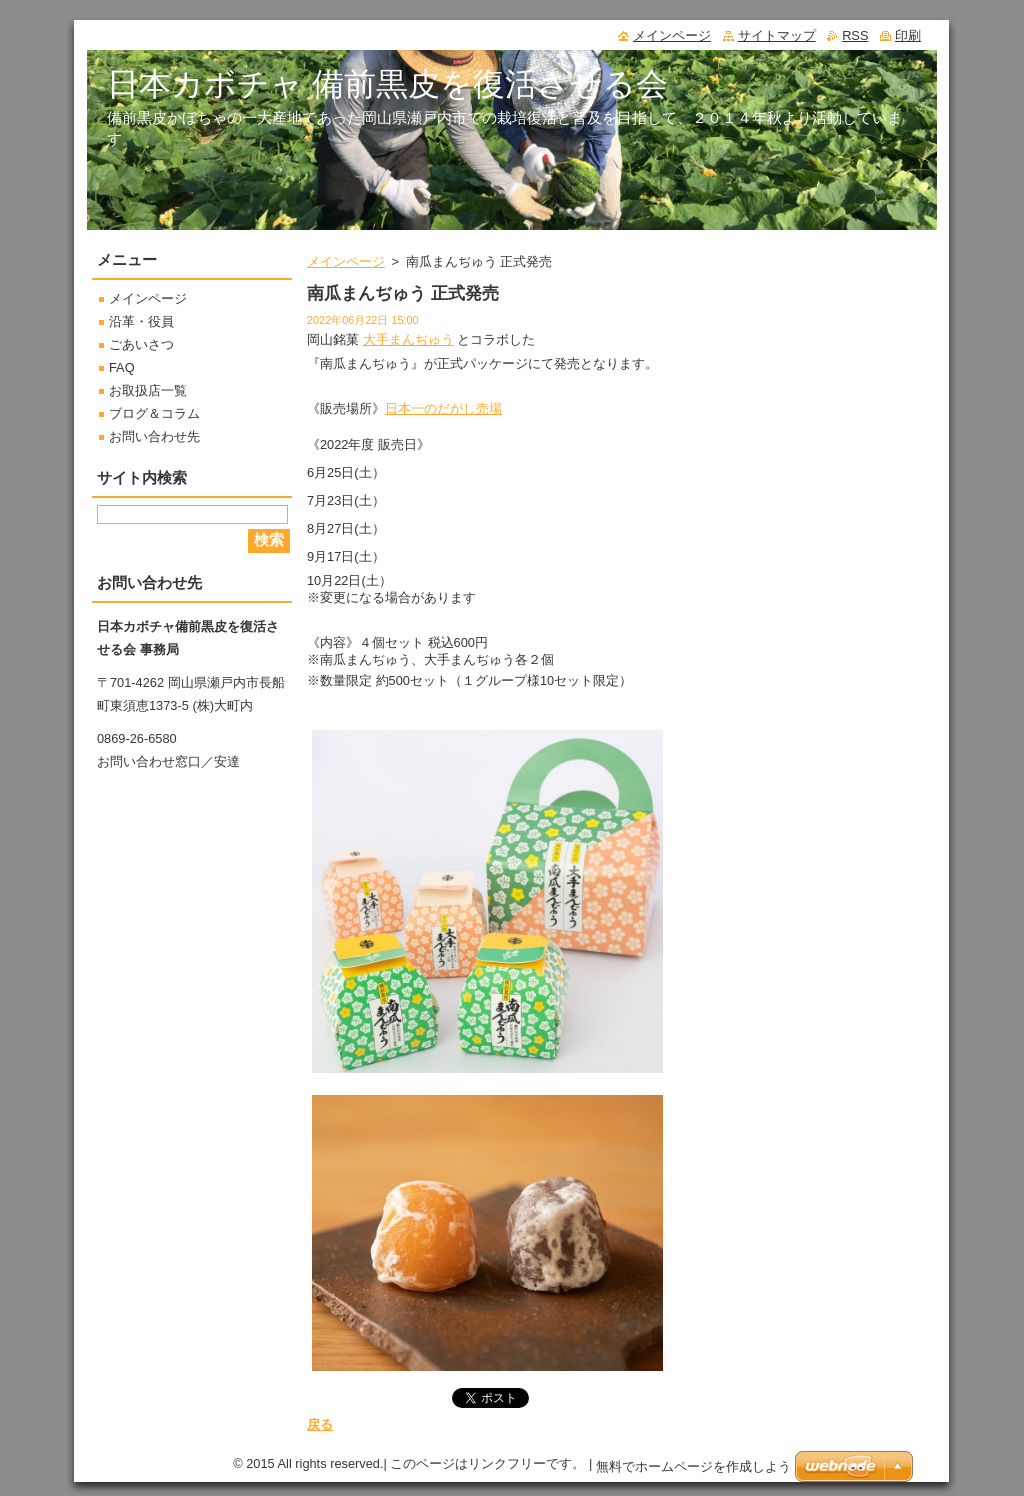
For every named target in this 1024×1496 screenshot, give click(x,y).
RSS (855, 35)
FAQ (122, 367)
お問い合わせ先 (154, 436)
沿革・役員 (141, 321)
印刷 (908, 35)
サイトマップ (777, 35)
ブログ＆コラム (154, 413)
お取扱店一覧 (148, 390)
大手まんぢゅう (408, 339)
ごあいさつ (141, 344)
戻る (320, 1424)
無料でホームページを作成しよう (693, 1466)
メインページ (346, 261)
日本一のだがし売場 (443, 408)
